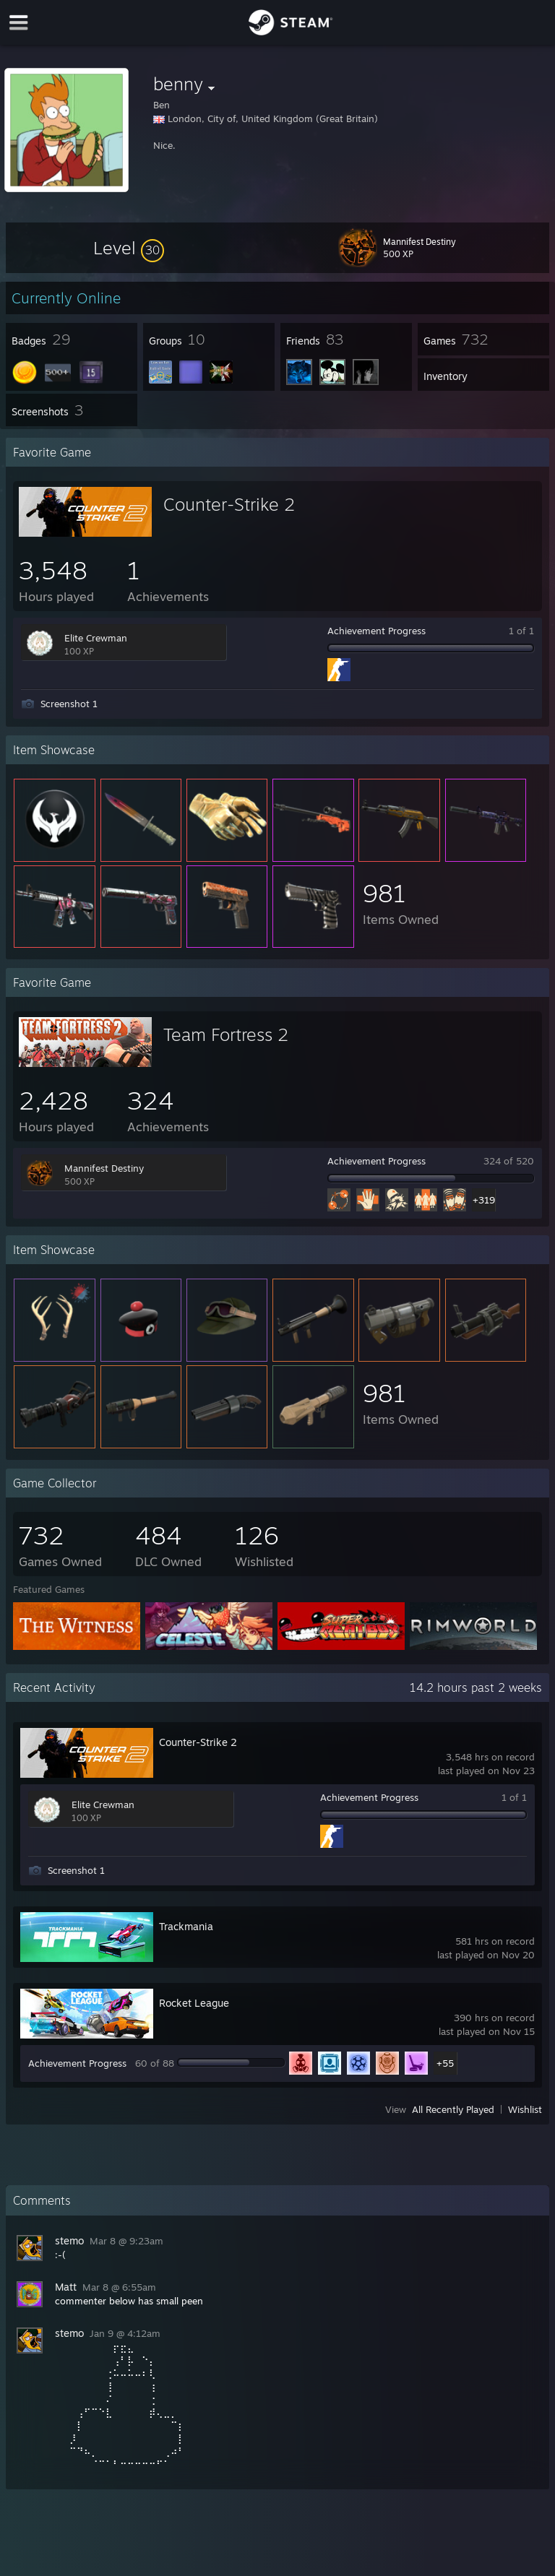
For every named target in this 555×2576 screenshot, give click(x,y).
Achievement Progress (376, 630)
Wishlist (525, 2109)
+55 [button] (445, 2063)
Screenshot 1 (69, 703)
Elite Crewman (95, 638)
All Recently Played (453, 2109)
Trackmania (186, 1926)
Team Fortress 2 (225, 1034)
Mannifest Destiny (104, 1168)
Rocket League (194, 2003)
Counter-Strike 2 (229, 504)
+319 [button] (484, 1200)
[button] (128, 247)
